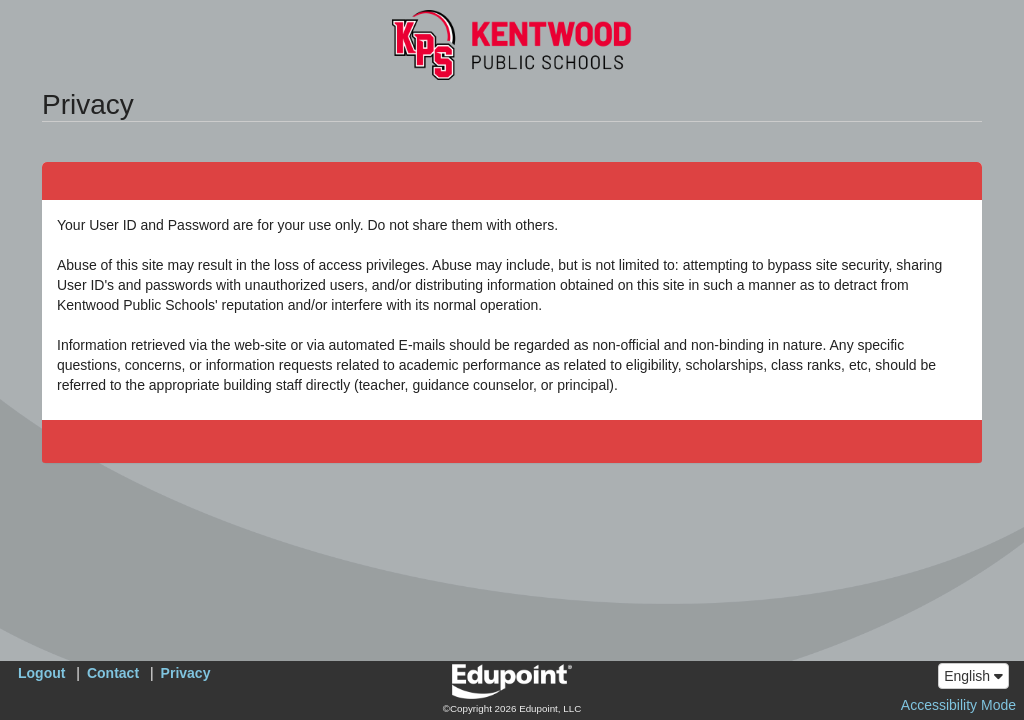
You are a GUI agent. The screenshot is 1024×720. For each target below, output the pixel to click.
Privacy (186, 673)
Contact (113, 673)
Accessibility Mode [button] (958, 705)
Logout (41, 673)
